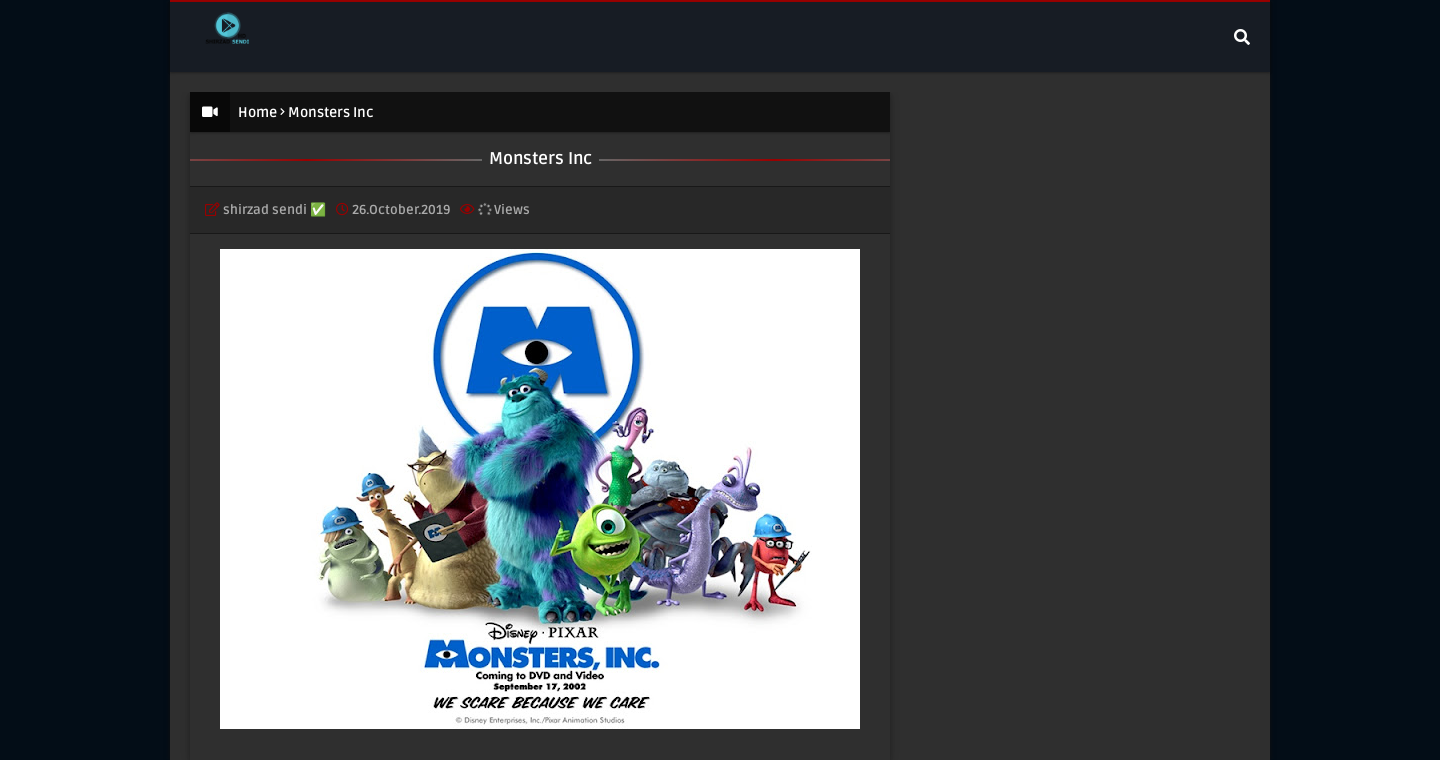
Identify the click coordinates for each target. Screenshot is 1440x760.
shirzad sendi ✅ (274, 210)
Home (257, 112)
